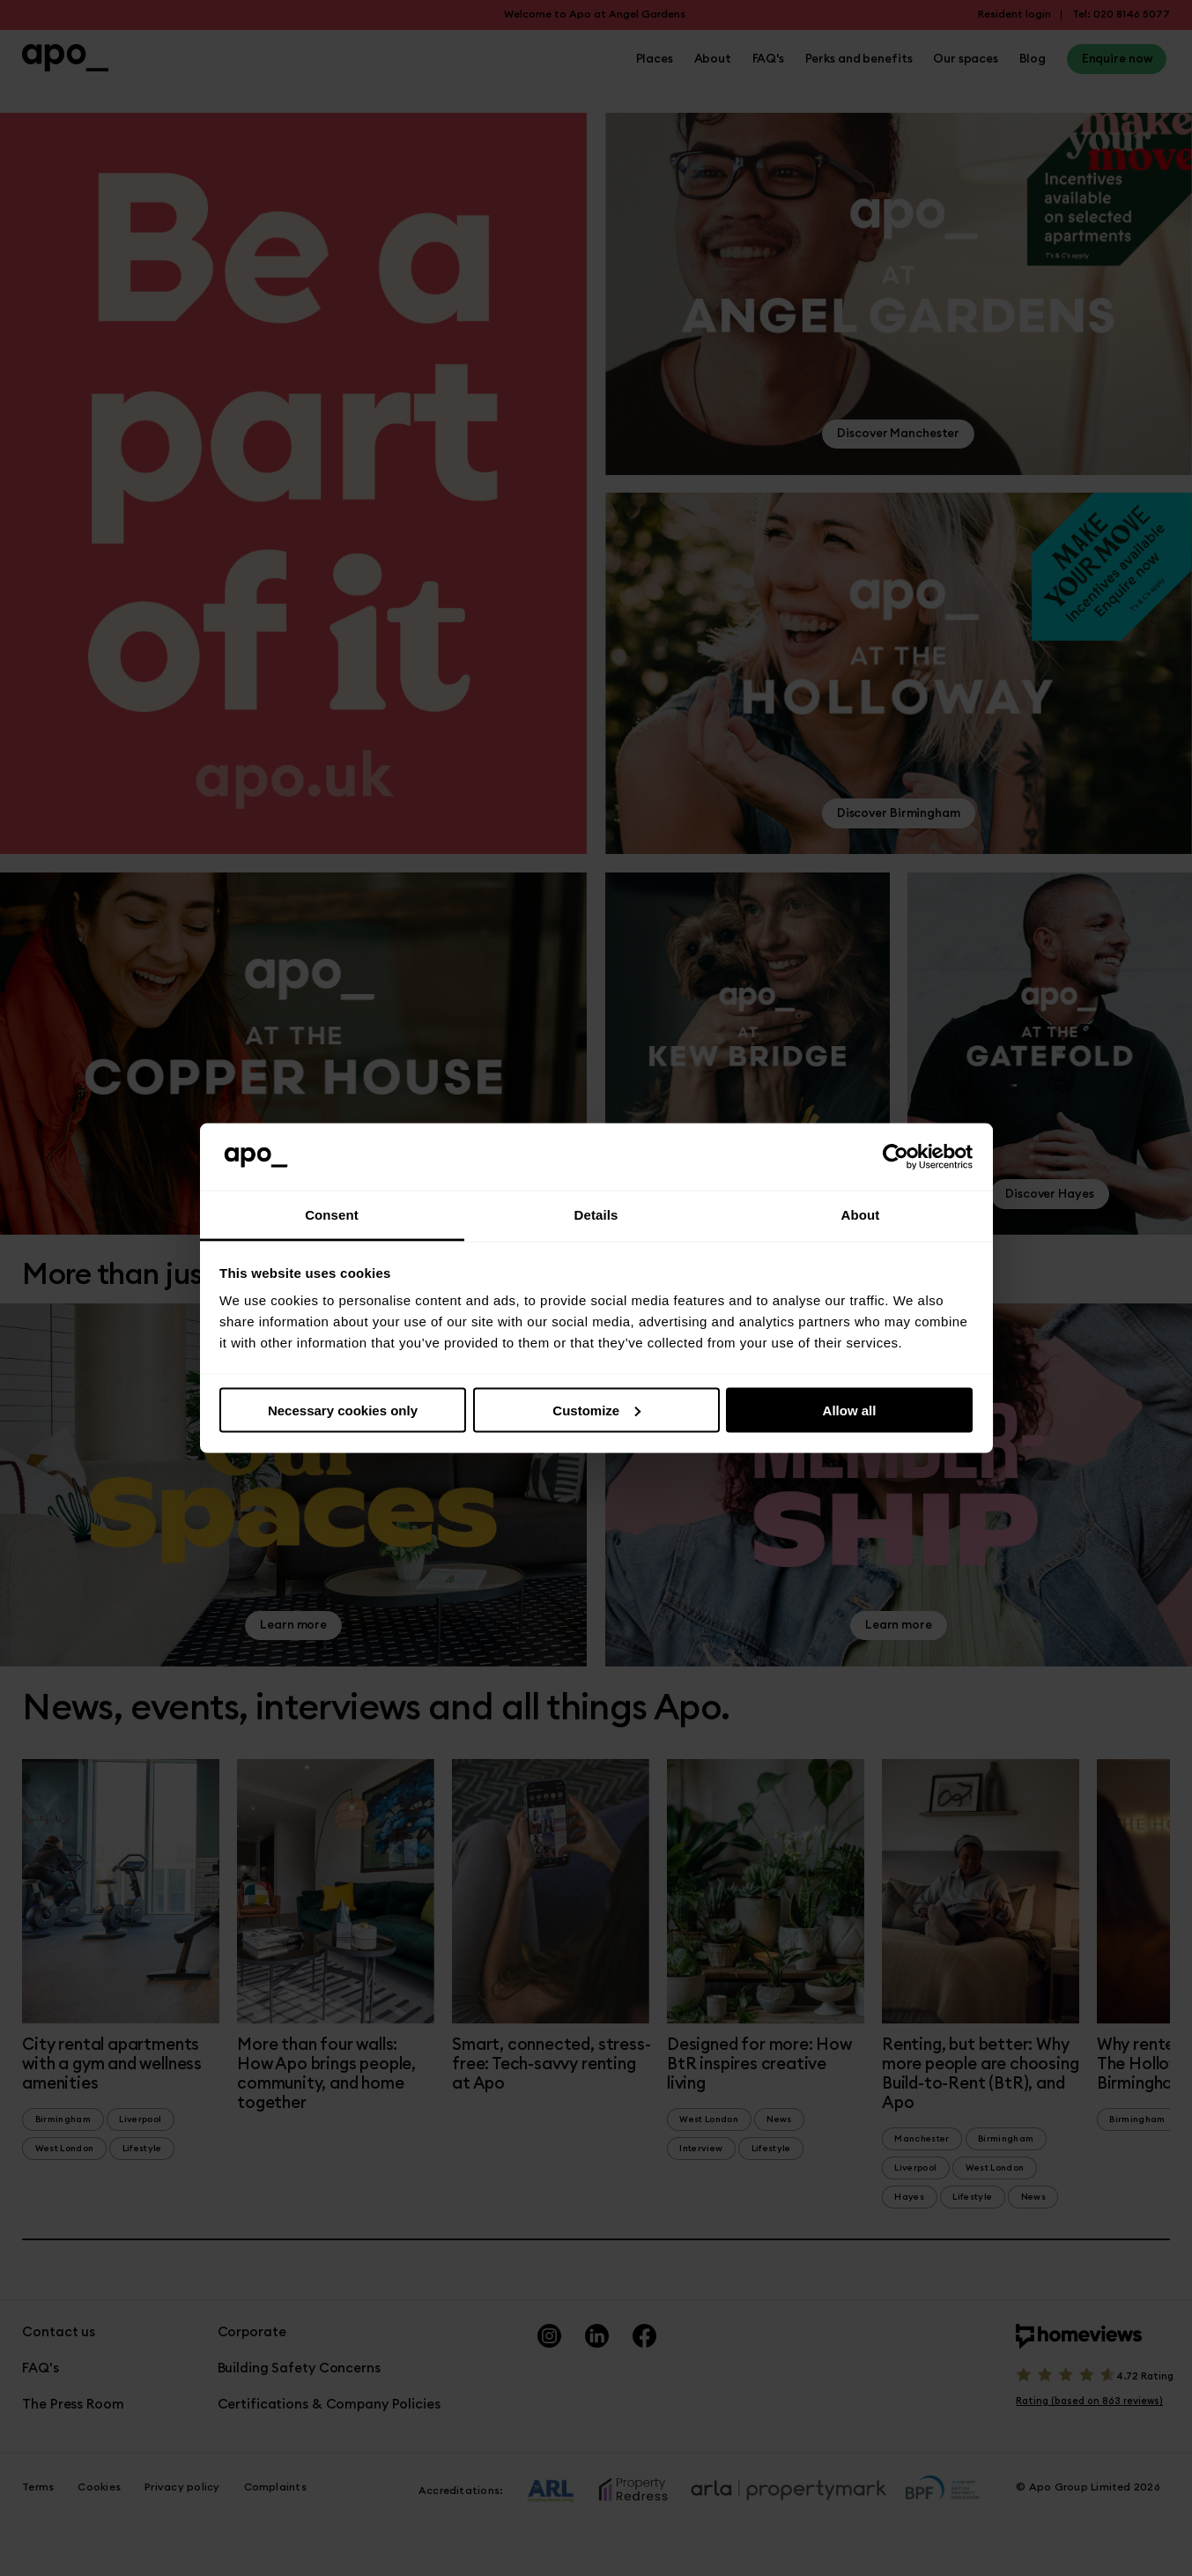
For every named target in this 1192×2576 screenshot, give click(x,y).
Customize (596, 1409)
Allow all (850, 1409)
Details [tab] (596, 1214)
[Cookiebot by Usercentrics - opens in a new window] (895, 1157)
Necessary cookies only (343, 1409)
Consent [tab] (332, 1214)
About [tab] (860, 1214)
